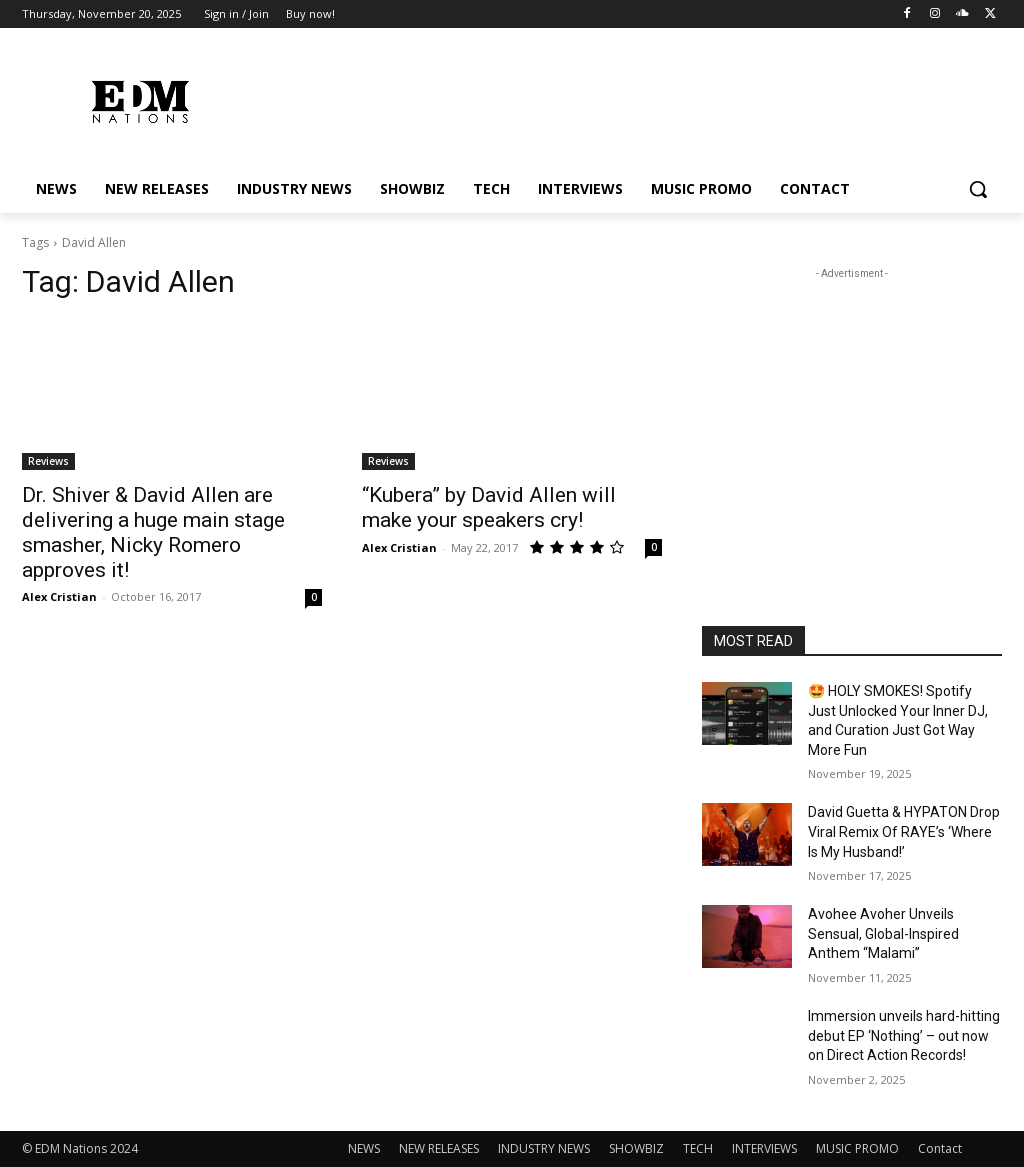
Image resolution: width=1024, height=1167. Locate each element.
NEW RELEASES (439, 1148)
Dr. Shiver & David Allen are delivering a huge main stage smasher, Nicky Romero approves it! (153, 532)
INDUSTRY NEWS (544, 1148)
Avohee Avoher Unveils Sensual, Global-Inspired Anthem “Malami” (883, 933)
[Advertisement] (852, 409)
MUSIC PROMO (857, 1148)
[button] (978, 189)
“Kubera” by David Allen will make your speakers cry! (489, 507)
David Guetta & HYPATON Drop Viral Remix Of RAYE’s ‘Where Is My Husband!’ (904, 831)
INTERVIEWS (764, 1148)
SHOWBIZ (636, 1148)
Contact (940, 1148)
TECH (698, 1148)
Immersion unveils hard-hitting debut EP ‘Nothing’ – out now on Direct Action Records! (904, 1035)
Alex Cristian (59, 596)
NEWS (364, 1148)
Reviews (48, 461)
